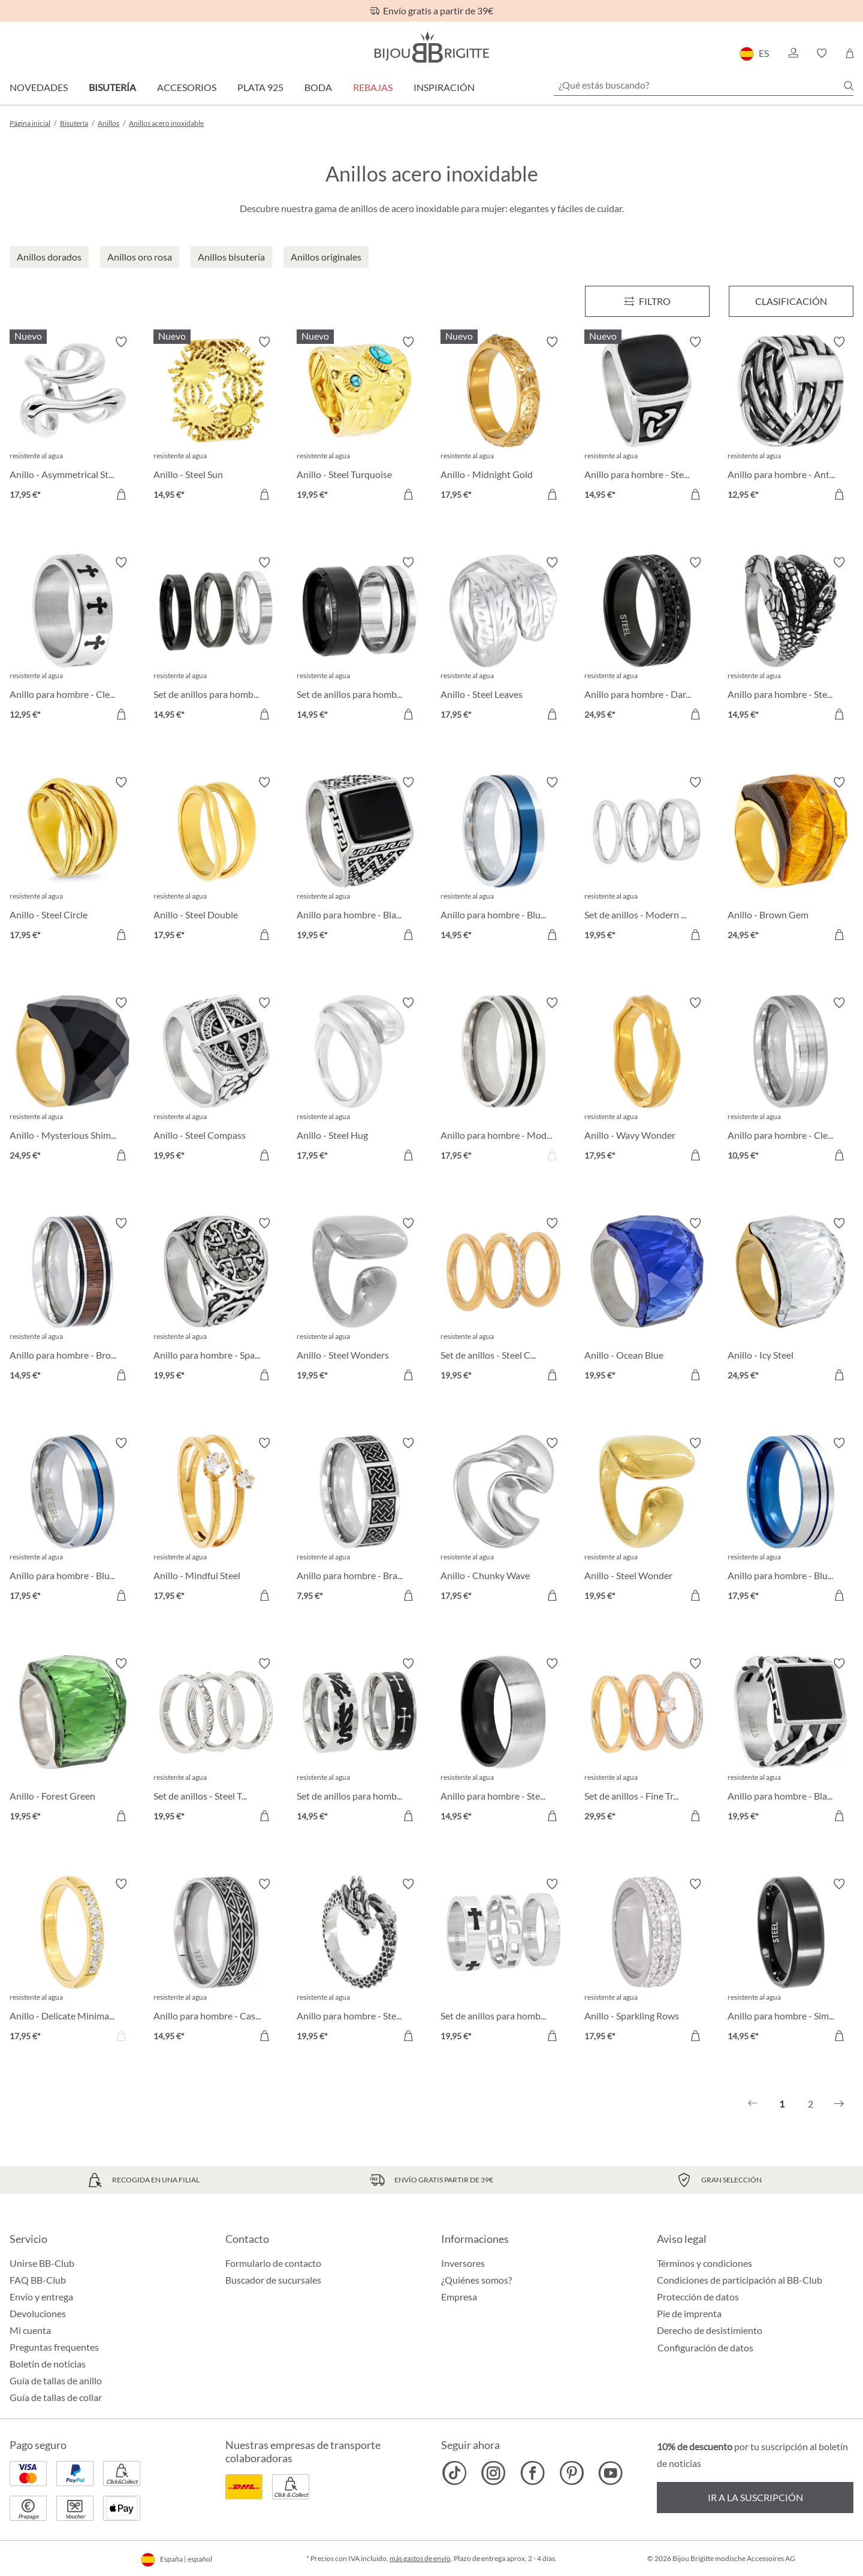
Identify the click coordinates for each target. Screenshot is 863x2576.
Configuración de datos (705, 2347)
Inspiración (444, 87)
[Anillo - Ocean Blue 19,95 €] (647, 1301)
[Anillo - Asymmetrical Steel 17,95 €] (72, 420)
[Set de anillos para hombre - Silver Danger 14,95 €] (360, 1741)
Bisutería (112, 87)
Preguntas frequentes (54, 2347)
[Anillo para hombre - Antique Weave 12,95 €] (790, 420)
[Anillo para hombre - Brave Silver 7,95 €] (360, 1521)
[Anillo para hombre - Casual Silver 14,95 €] (216, 1962)
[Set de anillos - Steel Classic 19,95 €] (503, 1301)
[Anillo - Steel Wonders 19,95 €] (360, 1301)
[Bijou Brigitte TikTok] (454, 2473)
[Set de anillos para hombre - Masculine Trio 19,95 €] (503, 1962)
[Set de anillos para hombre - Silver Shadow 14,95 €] (216, 640)
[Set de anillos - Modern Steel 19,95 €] (647, 860)
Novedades (39, 87)
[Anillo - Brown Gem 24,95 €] (790, 860)
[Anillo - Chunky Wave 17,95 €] (503, 1521)
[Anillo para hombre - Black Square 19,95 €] (790, 1741)
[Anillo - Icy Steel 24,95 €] (790, 1301)
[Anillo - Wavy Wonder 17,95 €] (647, 1080)
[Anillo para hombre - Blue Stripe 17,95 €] (72, 1521)
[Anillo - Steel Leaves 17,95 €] (503, 640)
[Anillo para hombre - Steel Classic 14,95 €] (503, 1741)
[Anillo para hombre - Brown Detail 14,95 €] (72, 1301)
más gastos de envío (420, 2558)
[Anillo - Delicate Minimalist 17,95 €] (72, 1962)
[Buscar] (848, 85)
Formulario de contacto (273, 2263)
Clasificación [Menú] (791, 301)
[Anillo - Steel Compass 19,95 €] (216, 1080)
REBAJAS (373, 87)
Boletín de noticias (48, 2363)
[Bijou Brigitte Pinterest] (571, 2473)
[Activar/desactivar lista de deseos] (121, 342)
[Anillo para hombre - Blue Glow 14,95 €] (503, 860)
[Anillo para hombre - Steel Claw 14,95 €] (790, 640)
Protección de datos (698, 2296)
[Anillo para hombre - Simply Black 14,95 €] (790, 1962)
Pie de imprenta (689, 2313)
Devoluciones (38, 2313)
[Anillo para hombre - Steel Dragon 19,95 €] (360, 1962)
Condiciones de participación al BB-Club (739, 2279)
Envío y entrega (41, 2296)
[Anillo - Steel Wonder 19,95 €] (647, 1521)
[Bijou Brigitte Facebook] (532, 2473)
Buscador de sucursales (273, 2279)
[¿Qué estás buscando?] (703, 85)
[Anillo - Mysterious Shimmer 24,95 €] (72, 1080)
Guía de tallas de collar (56, 2397)
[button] (792, 53)
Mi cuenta (30, 2330)
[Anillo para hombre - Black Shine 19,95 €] (360, 860)
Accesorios (186, 87)
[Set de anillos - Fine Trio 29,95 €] (647, 1741)
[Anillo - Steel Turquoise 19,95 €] (360, 420)
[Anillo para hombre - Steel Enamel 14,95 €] (647, 420)
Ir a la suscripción (755, 2497)
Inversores (463, 2263)
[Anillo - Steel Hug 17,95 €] (360, 1080)
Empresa (459, 2296)
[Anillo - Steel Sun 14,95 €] (216, 420)
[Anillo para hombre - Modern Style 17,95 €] (503, 1080)
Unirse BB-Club (42, 2263)
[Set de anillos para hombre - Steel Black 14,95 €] (360, 640)
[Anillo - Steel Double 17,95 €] (216, 860)
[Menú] (647, 301)
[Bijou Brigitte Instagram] (493, 2473)
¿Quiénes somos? (476, 2279)
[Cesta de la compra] (849, 53)
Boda (318, 87)
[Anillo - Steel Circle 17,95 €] (72, 860)
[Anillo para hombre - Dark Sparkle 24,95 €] (647, 640)
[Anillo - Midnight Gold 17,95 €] (503, 420)
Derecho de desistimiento (709, 2330)
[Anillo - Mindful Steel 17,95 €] (216, 1521)
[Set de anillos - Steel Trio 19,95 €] (216, 1741)
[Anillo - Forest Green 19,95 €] (72, 1741)
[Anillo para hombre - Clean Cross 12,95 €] (72, 640)
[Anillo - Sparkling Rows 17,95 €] (647, 1962)
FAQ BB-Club (38, 2279)
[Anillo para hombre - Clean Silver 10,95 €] (790, 1080)
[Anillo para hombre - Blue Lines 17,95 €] (790, 1521)
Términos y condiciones (704, 2263)
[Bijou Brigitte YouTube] (610, 2473)
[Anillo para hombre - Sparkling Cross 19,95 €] (216, 1301)
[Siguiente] (839, 2104)
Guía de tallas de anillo (56, 2380)
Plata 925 (260, 87)
